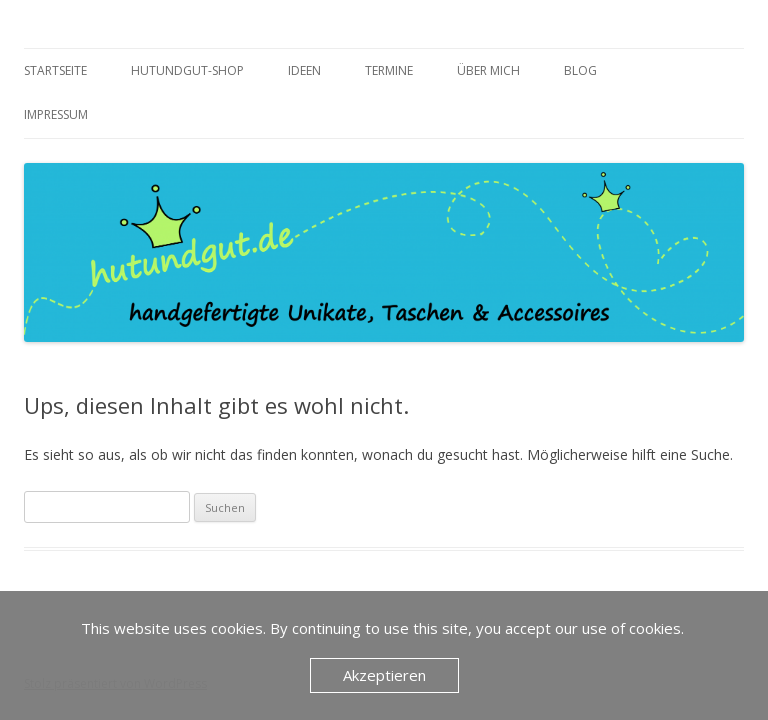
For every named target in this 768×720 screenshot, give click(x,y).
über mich (488, 70)
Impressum (56, 114)
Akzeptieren (384, 675)
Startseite (55, 70)
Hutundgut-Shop (187, 70)
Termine (389, 70)
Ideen (304, 70)
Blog (580, 70)
